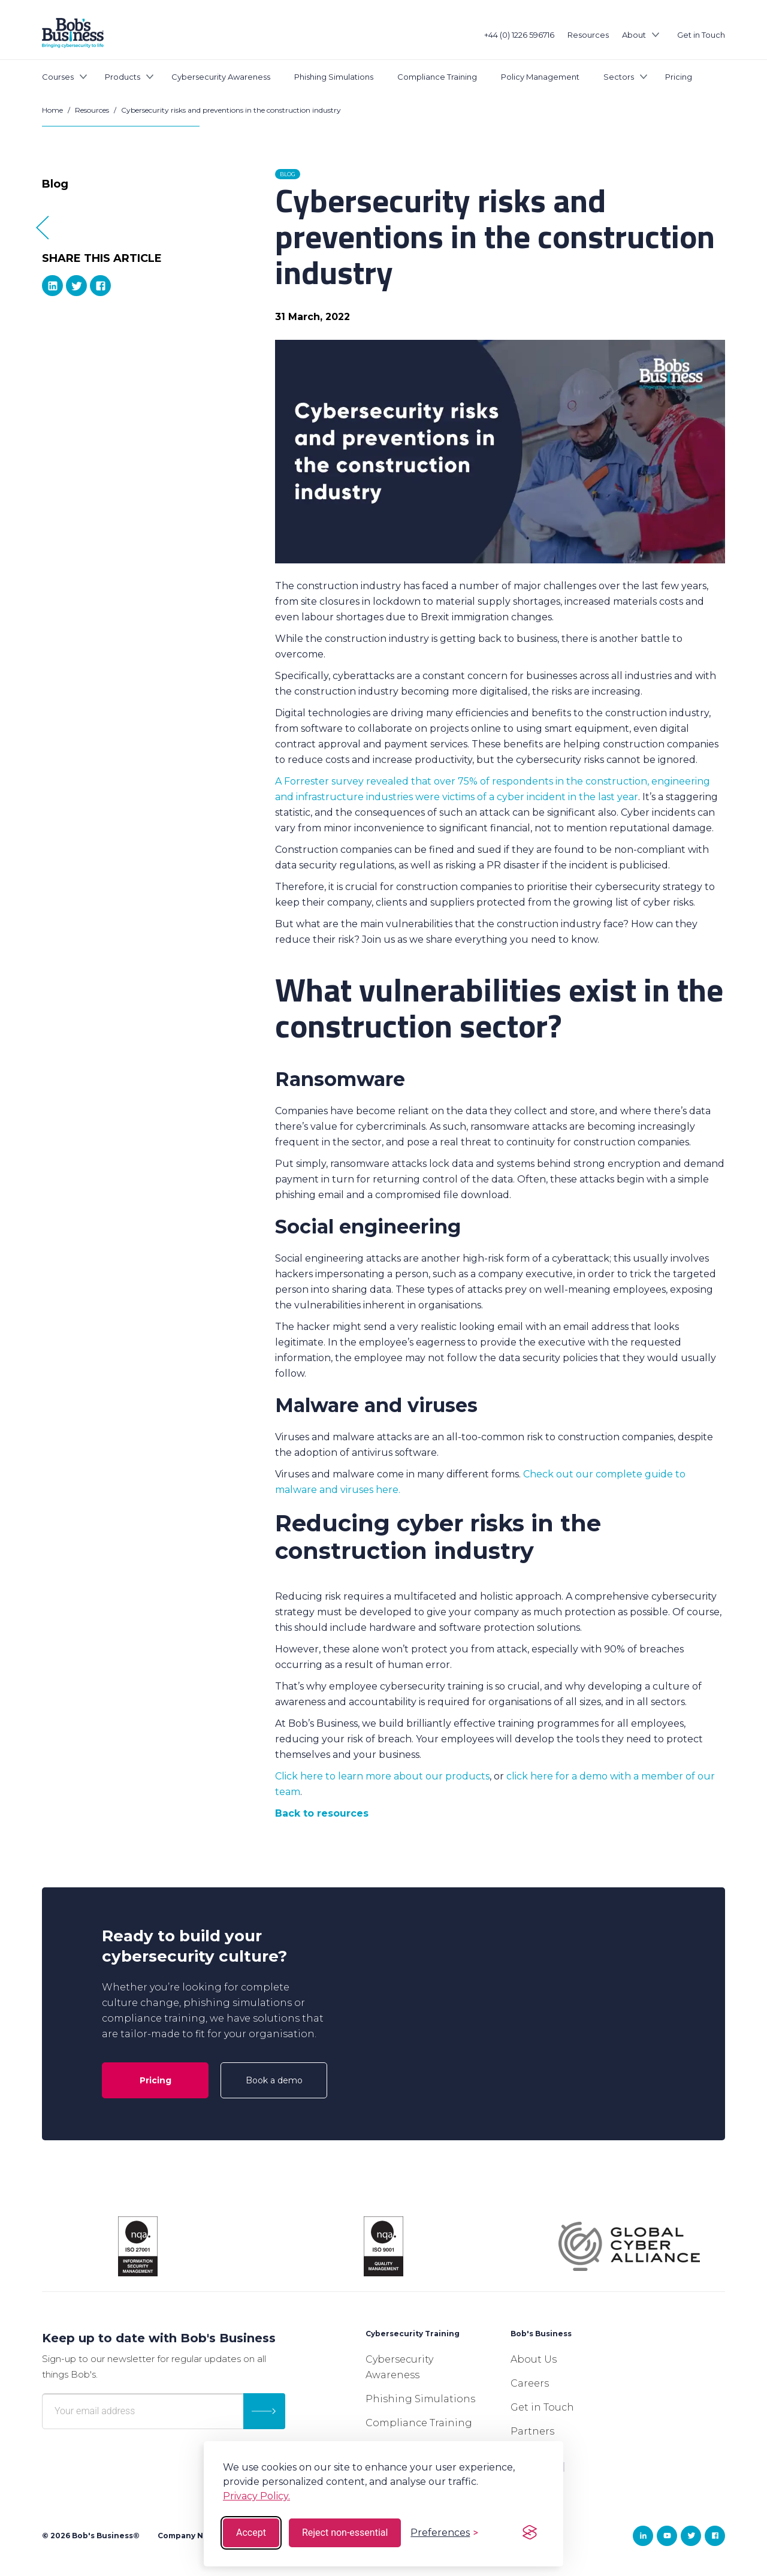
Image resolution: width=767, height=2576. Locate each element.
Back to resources (322, 1813)
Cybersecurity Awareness (220, 77)
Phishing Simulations (333, 77)
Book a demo (274, 2080)
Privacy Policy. (256, 2496)
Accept (251, 2532)
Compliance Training (437, 77)
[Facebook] (100, 285)
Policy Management (540, 77)
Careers (530, 2383)
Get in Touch (701, 35)
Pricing (678, 77)
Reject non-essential (345, 2532)
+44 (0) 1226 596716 (519, 35)
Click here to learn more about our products (382, 1776)
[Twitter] (76, 285)
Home (52, 109)
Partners (532, 2431)
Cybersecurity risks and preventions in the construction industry (231, 109)
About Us (534, 2359)
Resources (588, 35)
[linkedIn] (52, 285)
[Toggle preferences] (444, 2532)
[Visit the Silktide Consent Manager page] (529, 2532)
